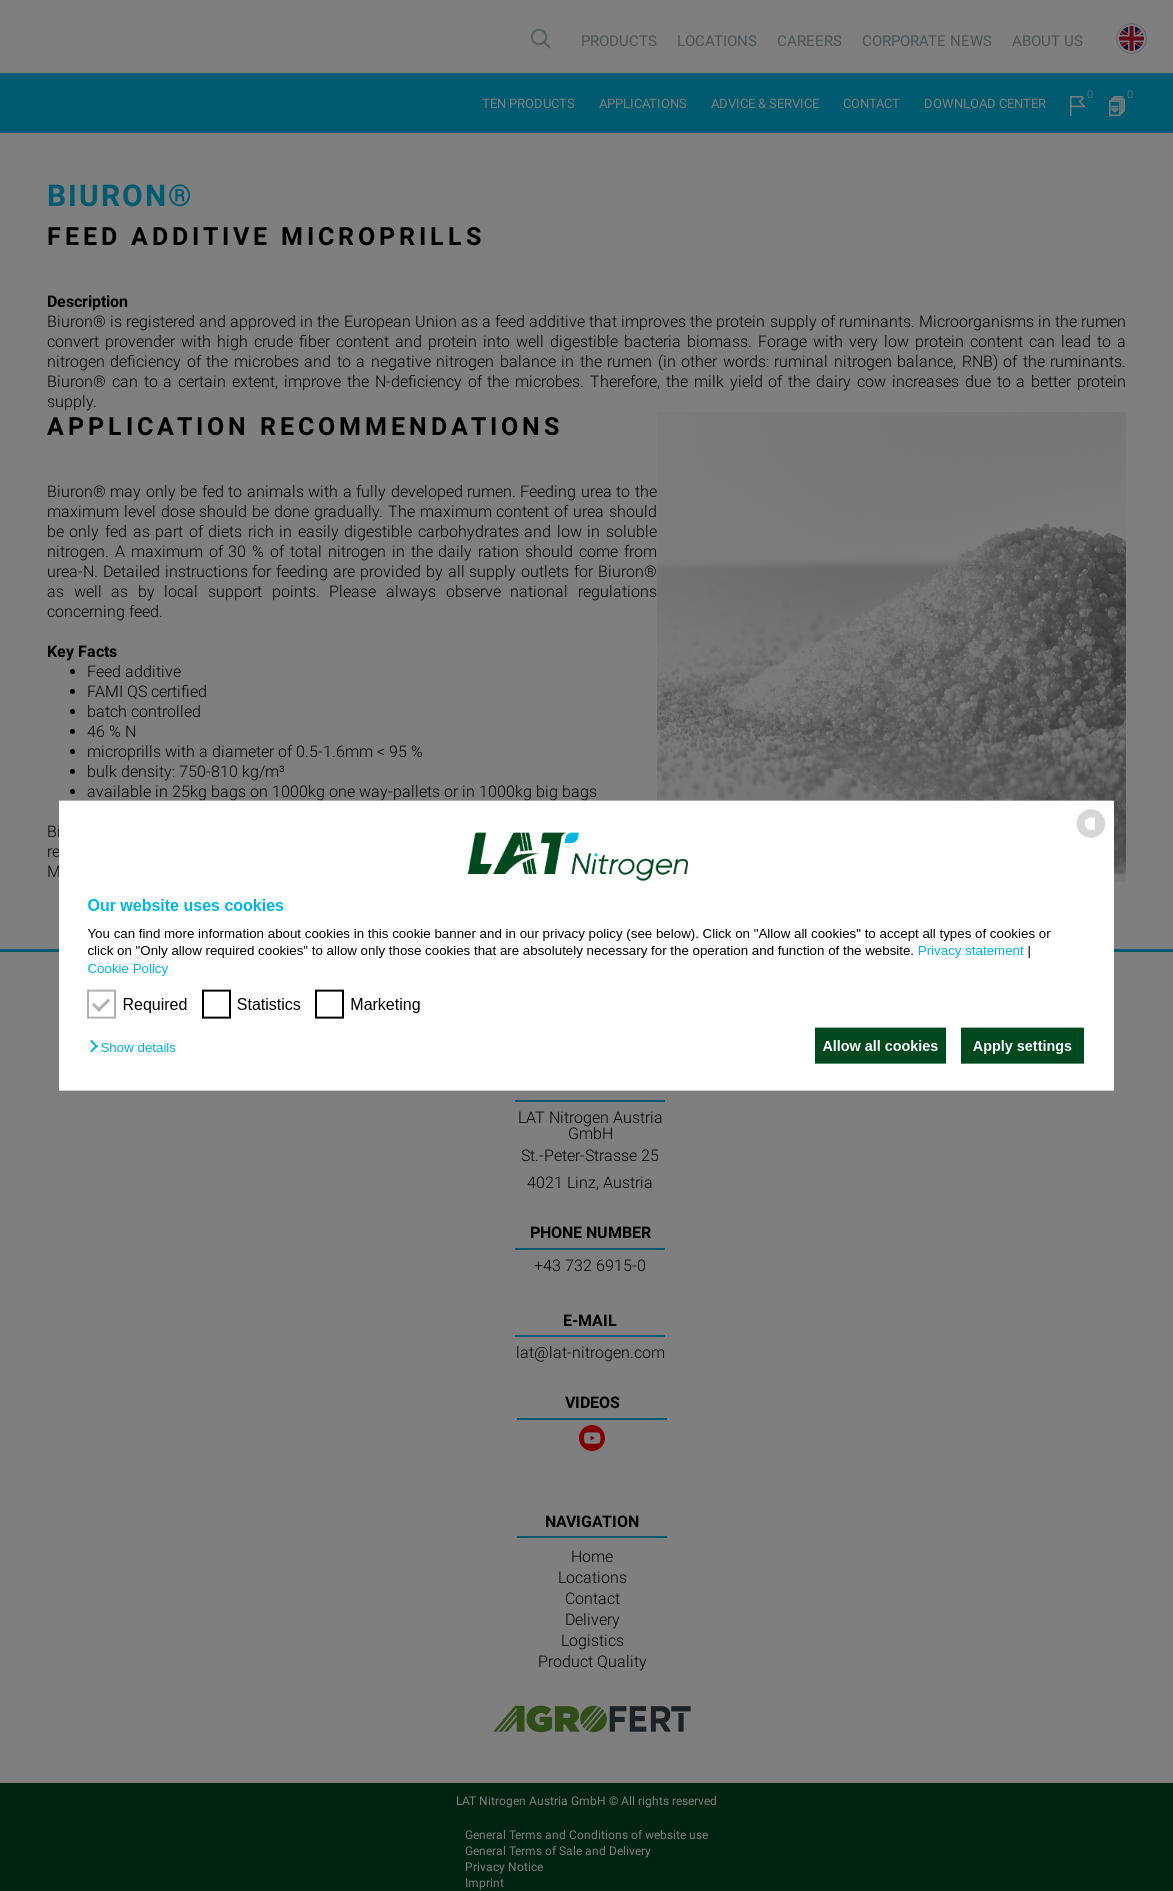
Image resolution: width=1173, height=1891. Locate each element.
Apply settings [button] (1022, 1046)
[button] (137, 1047)
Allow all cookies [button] (875, 1046)
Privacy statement (971, 950)
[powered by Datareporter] (1091, 836)
